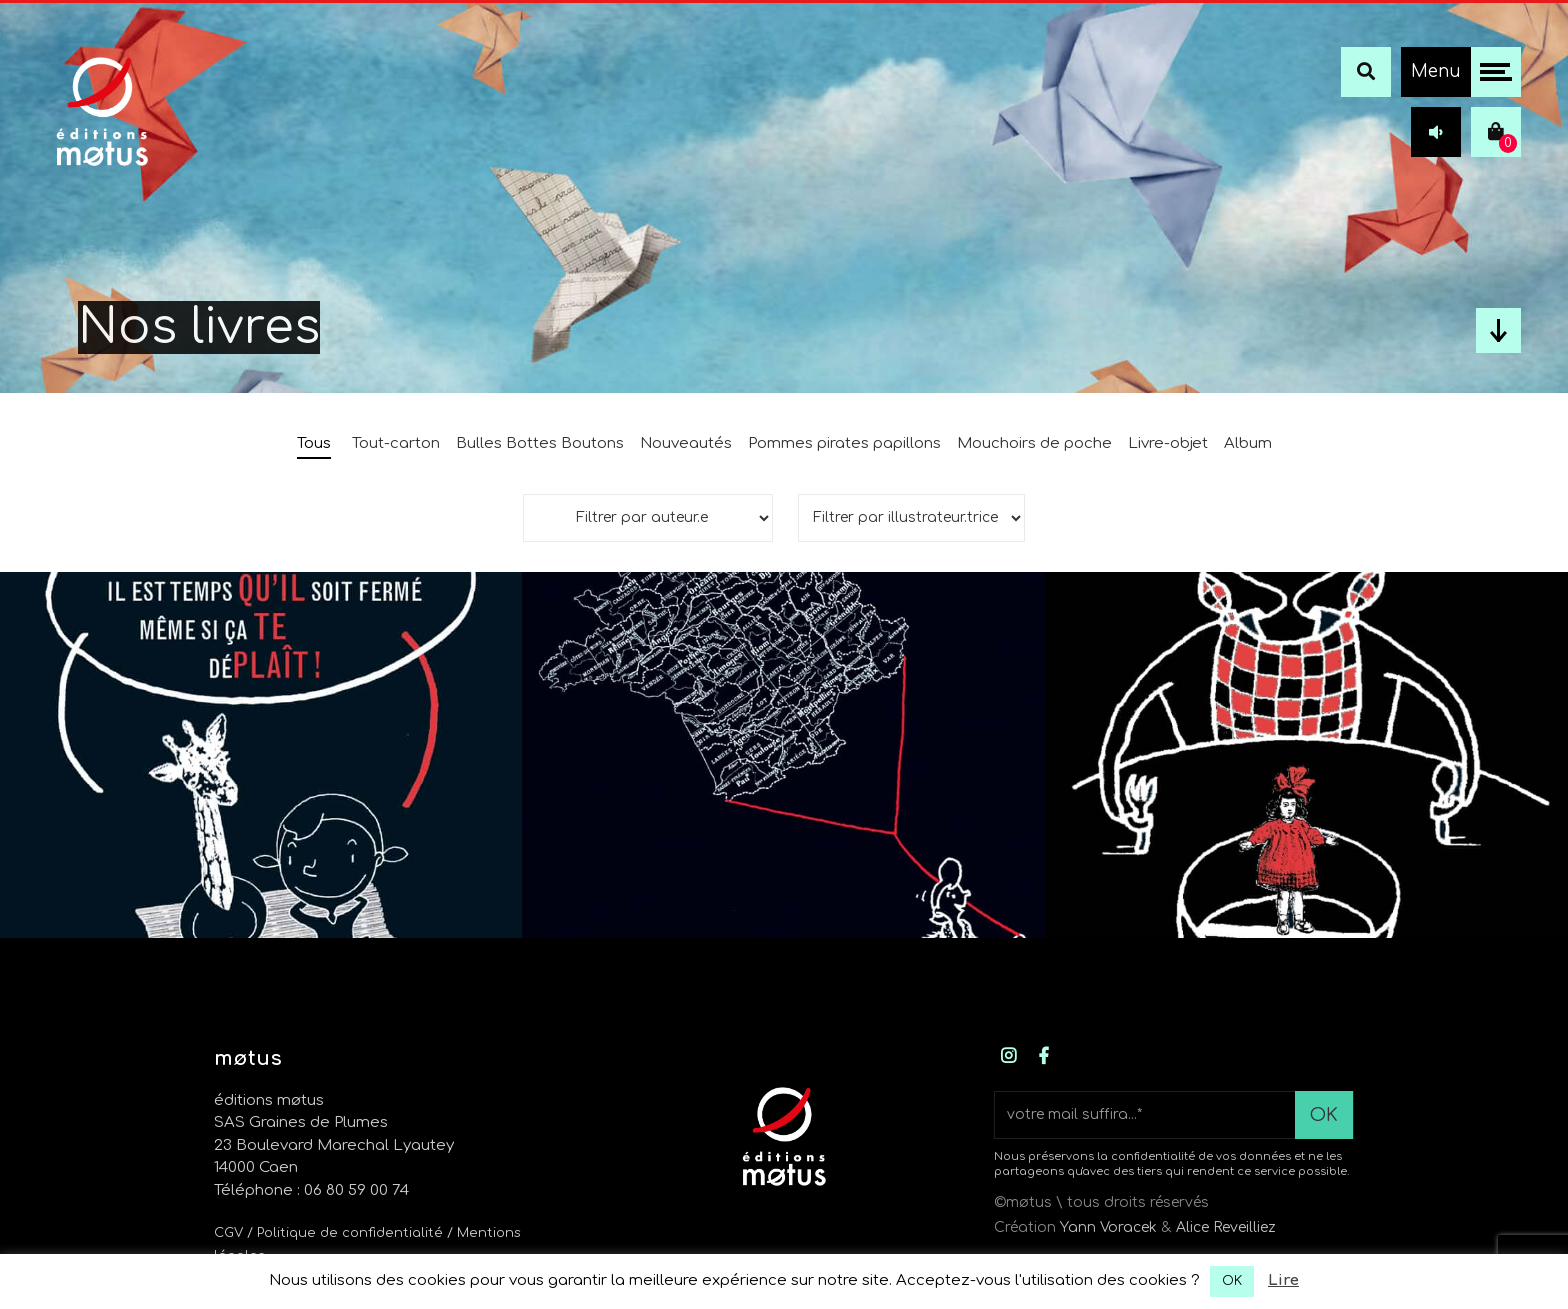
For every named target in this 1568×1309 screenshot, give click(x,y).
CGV (228, 1233)
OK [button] (1232, 1281)
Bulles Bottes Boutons (540, 443)
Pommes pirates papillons (844, 443)
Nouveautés (686, 443)
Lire (1283, 1280)
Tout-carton (396, 443)
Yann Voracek (1108, 1227)
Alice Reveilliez (1226, 1227)
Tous (314, 443)
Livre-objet (1168, 443)
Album (1248, 443)
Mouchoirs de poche (1034, 443)
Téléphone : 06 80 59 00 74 (311, 1190)
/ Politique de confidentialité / (352, 1233)
